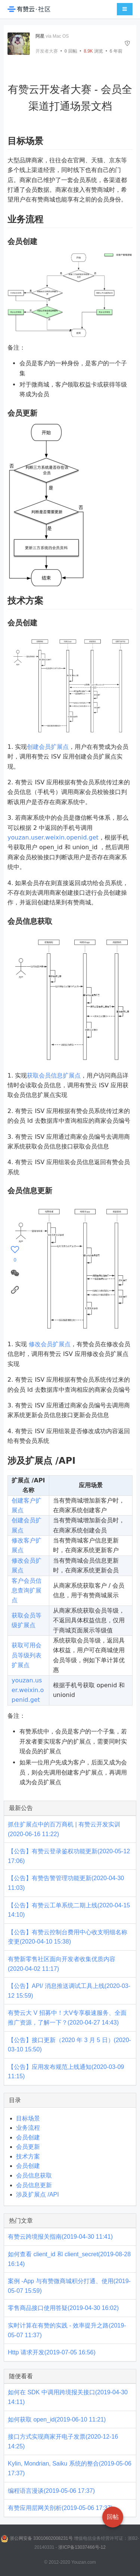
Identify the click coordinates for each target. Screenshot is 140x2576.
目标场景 (28, 2118)
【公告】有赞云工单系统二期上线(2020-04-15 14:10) (69, 1910)
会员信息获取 (34, 2175)
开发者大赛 (46, 51)
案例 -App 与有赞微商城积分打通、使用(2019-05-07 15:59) (69, 2286)
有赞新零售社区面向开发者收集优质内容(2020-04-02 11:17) (61, 1964)
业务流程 (28, 2128)
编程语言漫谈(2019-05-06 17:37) (51, 2491)
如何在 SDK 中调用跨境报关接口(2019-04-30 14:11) (68, 2397)
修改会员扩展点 (50, 1344)
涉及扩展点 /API (37, 2194)
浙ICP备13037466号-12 (82, 2547)
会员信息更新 (34, 2185)
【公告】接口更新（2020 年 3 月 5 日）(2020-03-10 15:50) (69, 2045)
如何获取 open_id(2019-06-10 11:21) (57, 2419)
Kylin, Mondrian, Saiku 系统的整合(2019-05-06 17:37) (69, 2468)
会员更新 (28, 2147)
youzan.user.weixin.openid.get (53, 837)
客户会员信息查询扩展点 (26, 1590)
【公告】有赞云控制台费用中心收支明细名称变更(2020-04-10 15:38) (67, 1937)
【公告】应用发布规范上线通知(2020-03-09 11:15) (66, 2072)
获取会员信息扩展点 (54, 1075)
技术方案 (28, 2156)
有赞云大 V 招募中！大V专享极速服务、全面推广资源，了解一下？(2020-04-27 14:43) (67, 2018)
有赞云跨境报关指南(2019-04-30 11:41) (60, 2236)
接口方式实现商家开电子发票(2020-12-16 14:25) (63, 2441)
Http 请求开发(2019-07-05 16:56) (52, 2352)
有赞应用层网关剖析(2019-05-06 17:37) (60, 2508)
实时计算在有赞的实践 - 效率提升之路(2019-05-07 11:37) (67, 2330)
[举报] (127, 43)
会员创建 (28, 2137)
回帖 (71, 51)
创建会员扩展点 (48, 746)
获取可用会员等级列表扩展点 (26, 1655)
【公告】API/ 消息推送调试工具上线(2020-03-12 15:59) (69, 1991)
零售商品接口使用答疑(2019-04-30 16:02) (63, 2308)
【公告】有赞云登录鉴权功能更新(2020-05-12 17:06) (69, 1856)
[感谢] (15, 1254)
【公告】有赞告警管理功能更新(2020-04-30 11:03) (66, 1883)
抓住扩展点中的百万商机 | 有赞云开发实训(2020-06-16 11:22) (64, 1829)
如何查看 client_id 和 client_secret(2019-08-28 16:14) (69, 2259)
